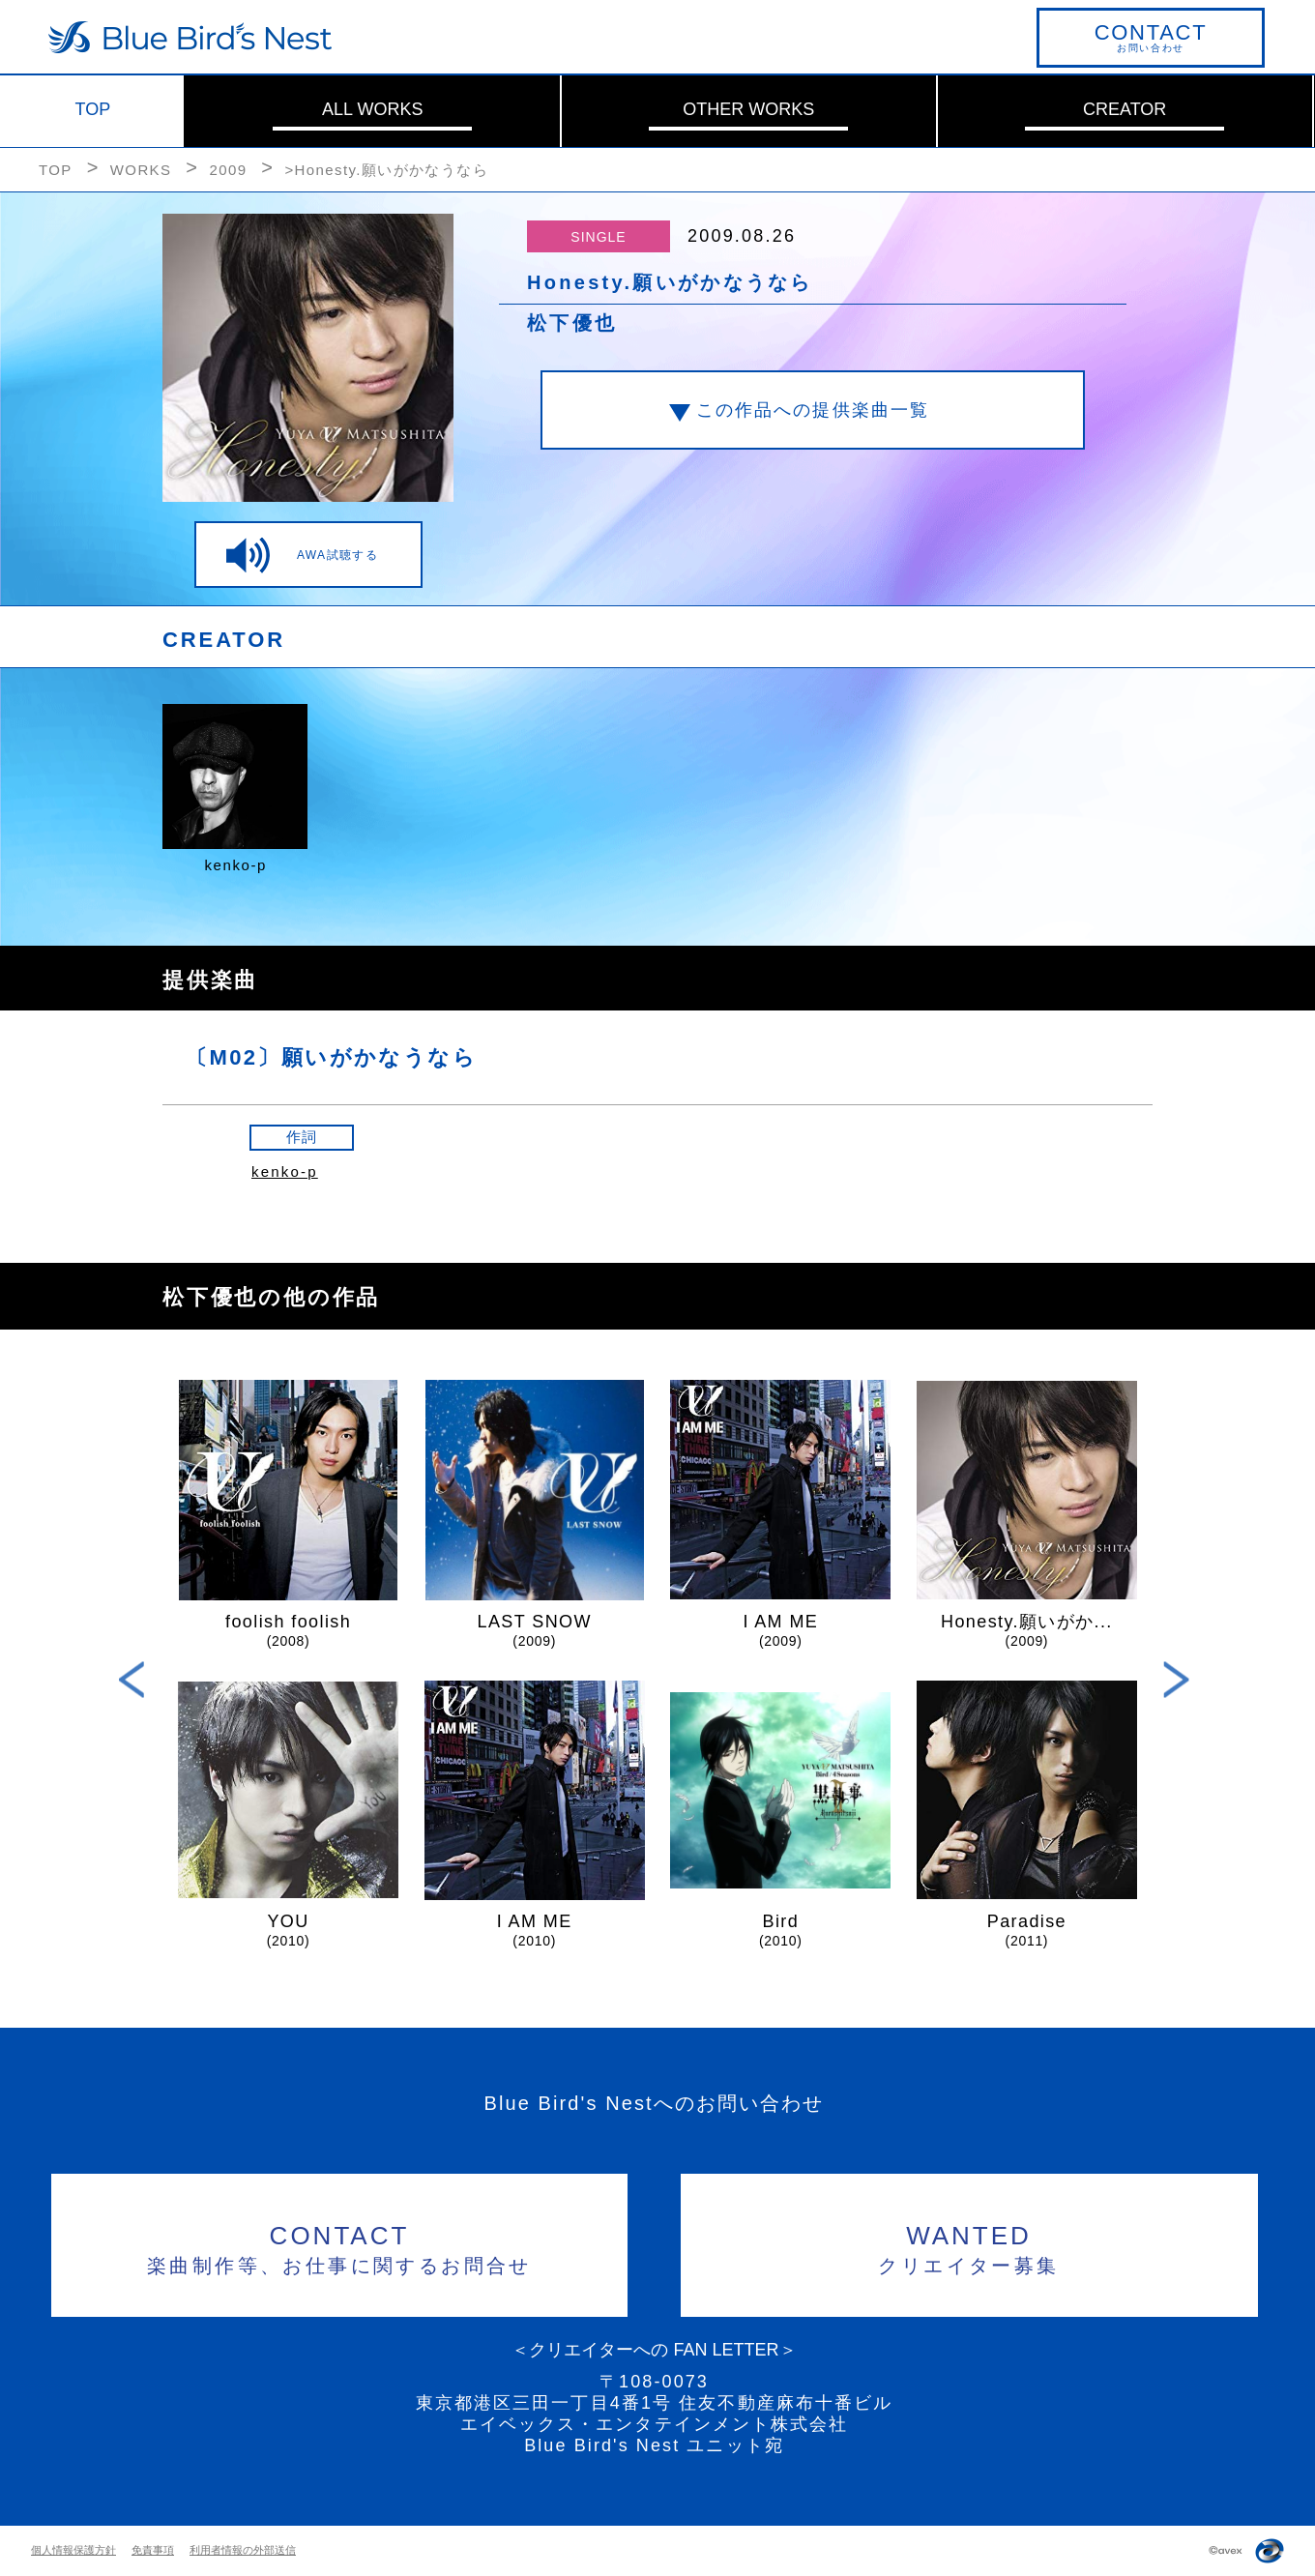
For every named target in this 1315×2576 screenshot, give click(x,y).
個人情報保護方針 (73, 2550)
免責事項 (153, 2550)
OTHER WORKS (748, 109)
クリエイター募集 (969, 2246)
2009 (228, 169)
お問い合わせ (1150, 36)
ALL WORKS (372, 109)
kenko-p (284, 1171)
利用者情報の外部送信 (243, 2550)
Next (1176, 1680)
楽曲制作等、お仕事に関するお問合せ (339, 2246)
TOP (93, 109)
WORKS (141, 169)
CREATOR (1124, 109)
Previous (132, 1680)
